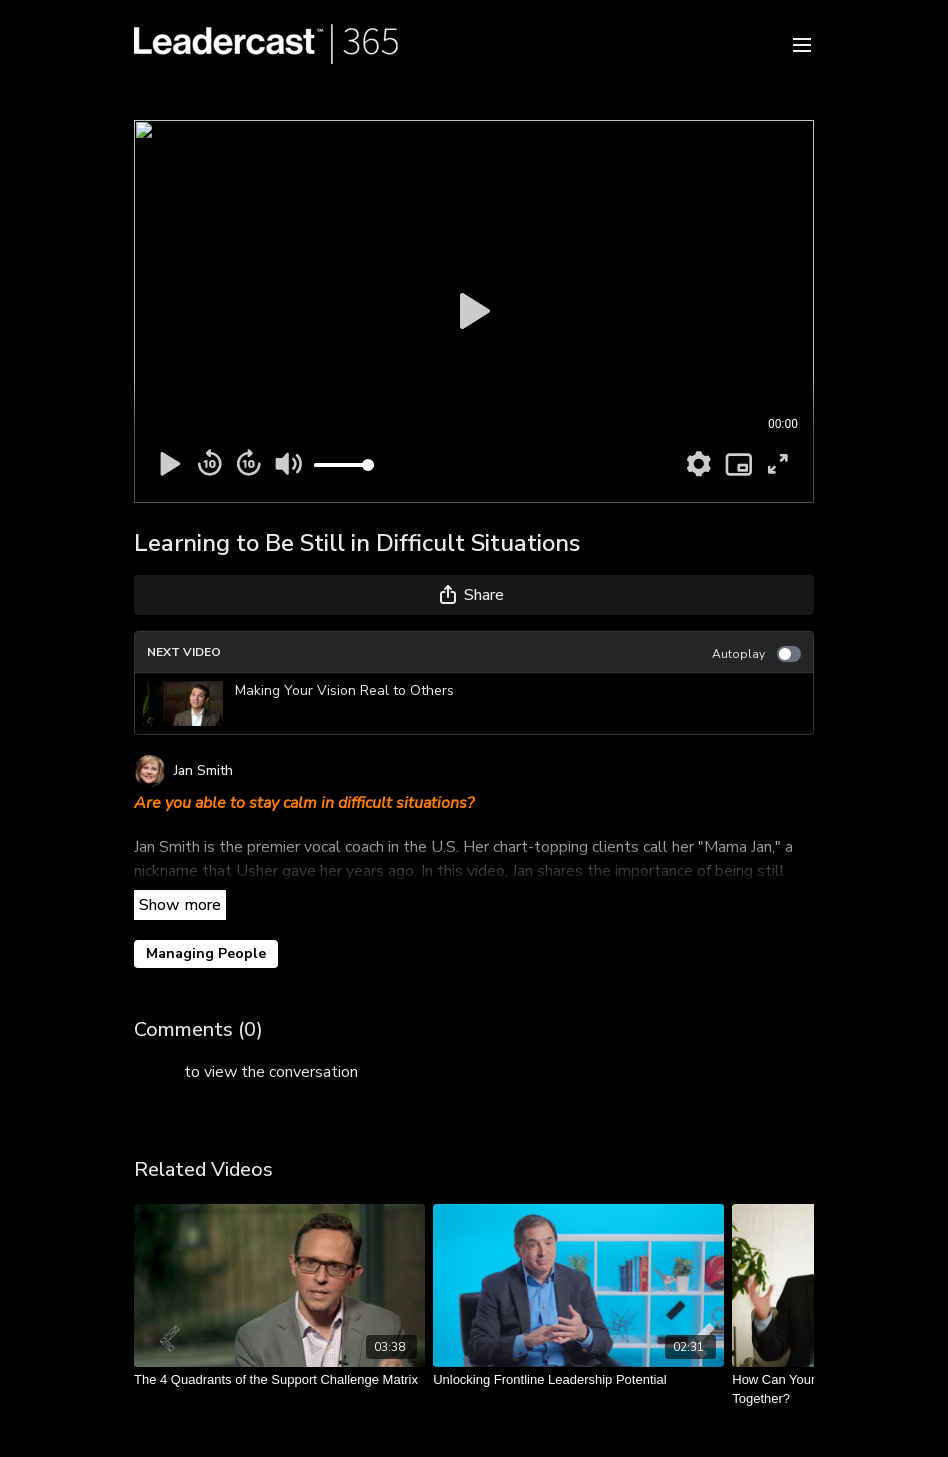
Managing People (206, 953)
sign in (157, 1072)
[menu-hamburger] (802, 43)
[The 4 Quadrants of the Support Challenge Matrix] (279, 1380)
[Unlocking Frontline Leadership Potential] (578, 1380)
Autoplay (756, 654)
